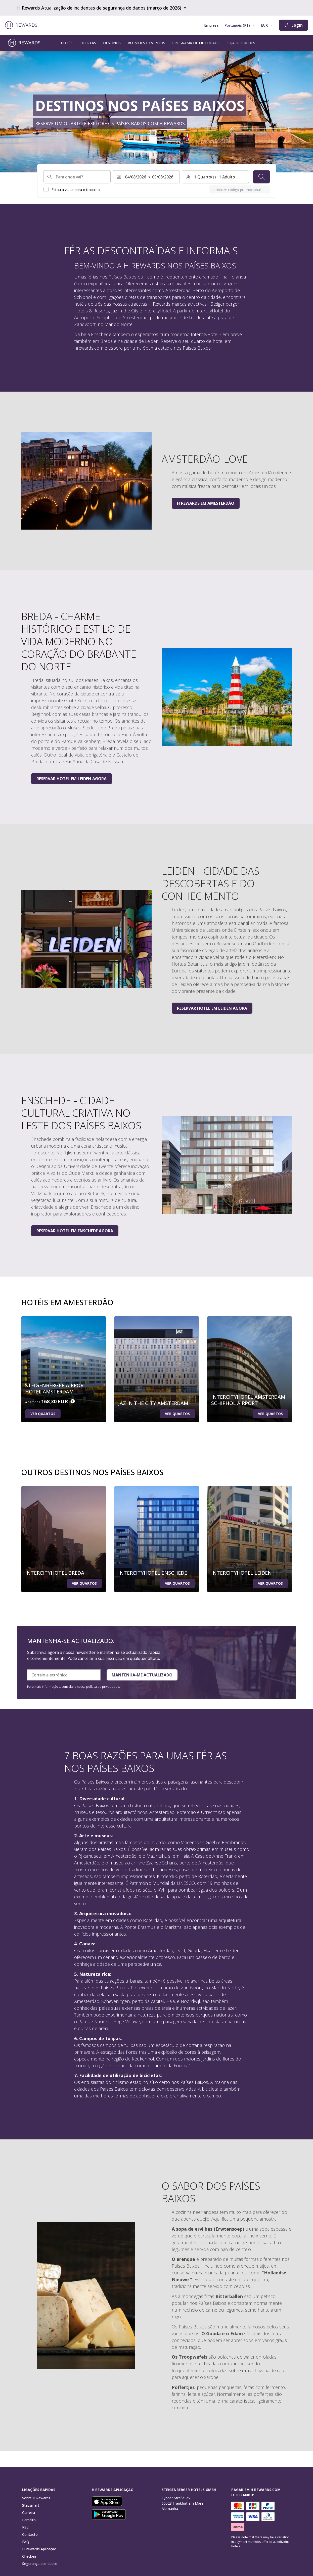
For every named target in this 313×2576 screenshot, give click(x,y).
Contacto (30, 2534)
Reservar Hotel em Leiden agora (212, 1008)
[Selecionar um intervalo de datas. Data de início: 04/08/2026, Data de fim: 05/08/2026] (146, 176)
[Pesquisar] (261, 176)
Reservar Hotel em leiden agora (71, 778)
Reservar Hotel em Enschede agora (74, 1231)
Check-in (29, 2556)
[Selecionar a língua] (240, 25)
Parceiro (29, 2519)
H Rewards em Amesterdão (205, 503)
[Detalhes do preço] (72, 1401)
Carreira (28, 2512)
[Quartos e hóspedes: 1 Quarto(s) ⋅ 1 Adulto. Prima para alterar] (215, 176)
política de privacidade (102, 1686)
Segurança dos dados (40, 2563)
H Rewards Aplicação (39, 2549)
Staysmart (30, 2505)
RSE (25, 2527)
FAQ (25, 2541)
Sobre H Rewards (36, 2498)
